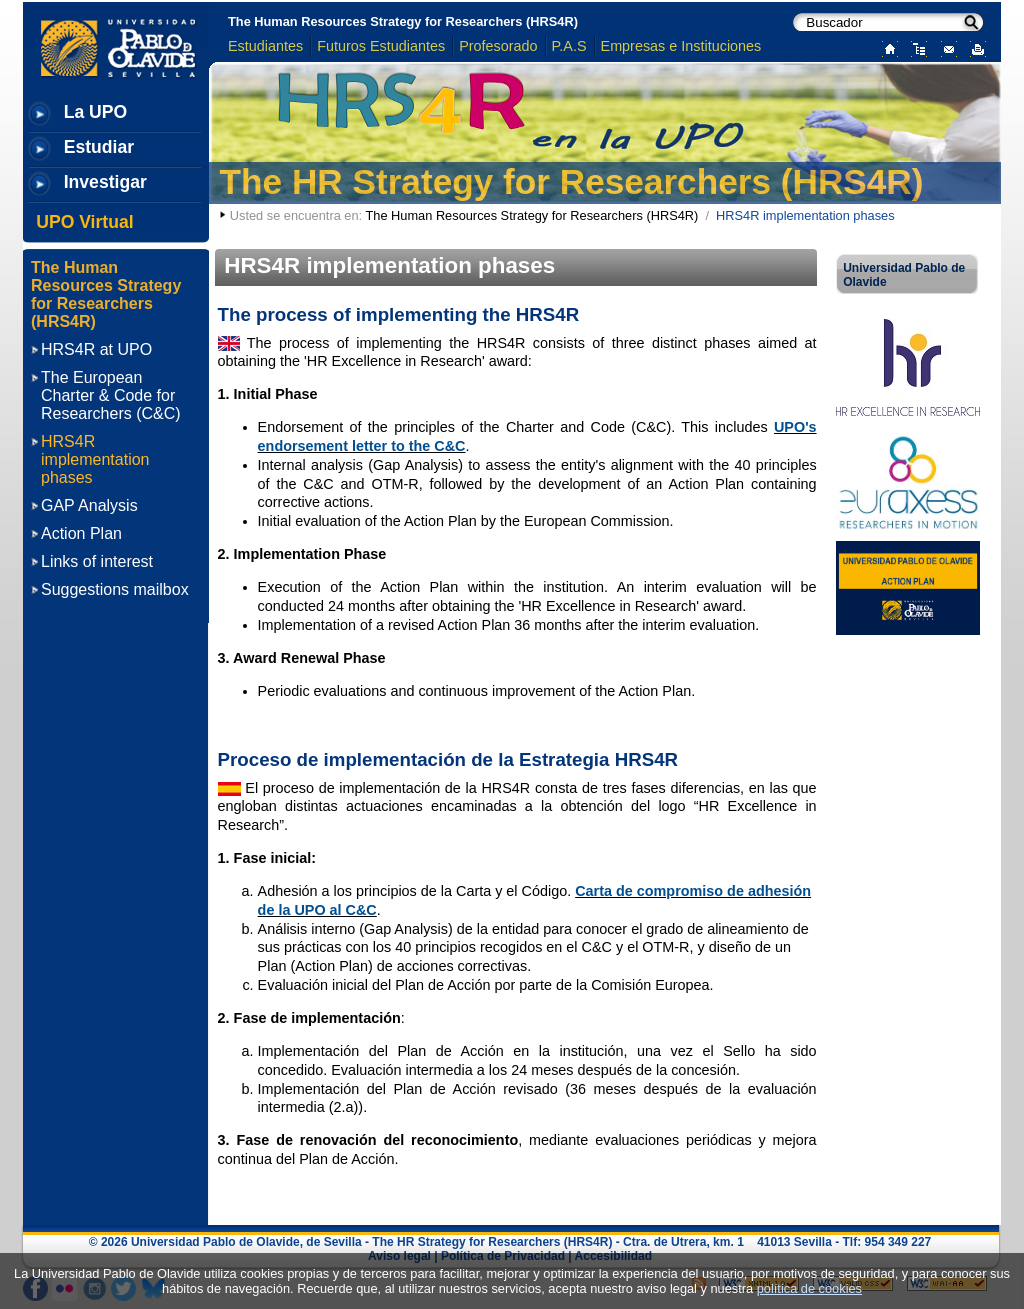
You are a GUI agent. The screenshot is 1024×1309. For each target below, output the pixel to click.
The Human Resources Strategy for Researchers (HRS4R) (403, 21)
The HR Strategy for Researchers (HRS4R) (572, 181)
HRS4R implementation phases (95, 459)
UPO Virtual (84, 222)
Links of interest (97, 561)
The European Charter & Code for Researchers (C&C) (111, 395)
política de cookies (809, 1288)
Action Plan (81, 533)
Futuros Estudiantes (381, 46)
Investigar (105, 182)
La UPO (96, 112)
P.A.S (569, 46)
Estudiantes (265, 46)
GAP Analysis (89, 505)
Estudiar (99, 147)
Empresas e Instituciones (681, 46)
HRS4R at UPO (96, 349)
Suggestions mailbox (115, 589)
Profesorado (498, 46)
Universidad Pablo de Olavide (904, 275)
